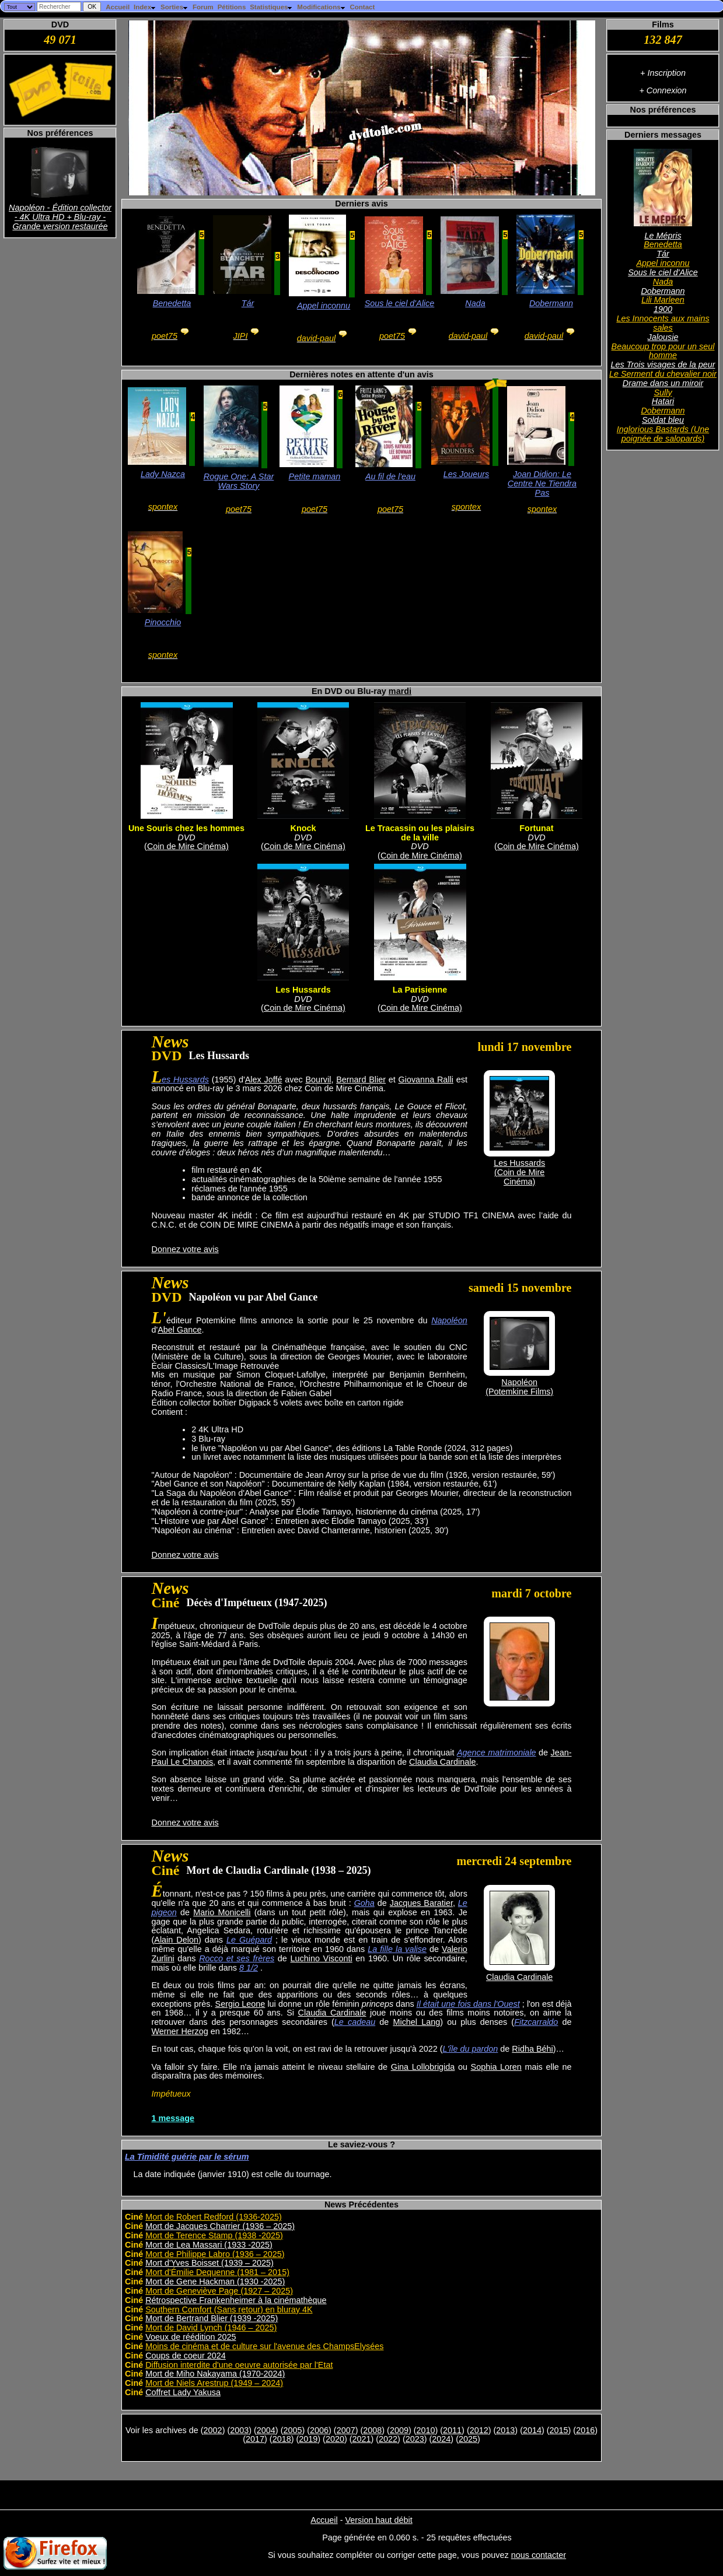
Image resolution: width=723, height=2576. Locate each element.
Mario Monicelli (221, 1912)
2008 (372, 2430)
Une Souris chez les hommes (186, 828)
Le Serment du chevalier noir (663, 373)
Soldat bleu (663, 420)
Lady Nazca (163, 474)
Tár (662, 253)
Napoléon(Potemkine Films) (519, 1387)
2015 (559, 2430)
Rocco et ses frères (236, 1958)
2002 (213, 2430)
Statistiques (271, 6)
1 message (173, 2118)
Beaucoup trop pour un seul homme (663, 351)
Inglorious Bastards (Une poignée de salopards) (663, 434)
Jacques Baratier (421, 1903)
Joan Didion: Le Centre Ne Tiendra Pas (542, 483)
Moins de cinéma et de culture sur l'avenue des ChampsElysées (264, 2346)
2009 (399, 2430)
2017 (255, 2439)
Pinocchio (163, 622)
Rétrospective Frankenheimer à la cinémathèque (235, 2300)
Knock (303, 828)
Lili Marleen (662, 299)
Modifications (321, 6)
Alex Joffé (263, 1079)
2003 (239, 2430)
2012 (479, 2430)
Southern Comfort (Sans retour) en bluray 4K (228, 2309)
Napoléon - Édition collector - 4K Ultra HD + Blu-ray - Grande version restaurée (60, 217)
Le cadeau (354, 2022)
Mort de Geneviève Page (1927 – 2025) (219, 2290)
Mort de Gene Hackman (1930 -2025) (215, 2281)
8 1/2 (248, 1967)
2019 (308, 2439)
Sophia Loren (496, 2067)
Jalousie (663, 337)
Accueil (118, 6)
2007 (346, 2430)
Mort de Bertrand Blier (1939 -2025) (211, 2318)
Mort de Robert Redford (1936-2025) (213, 2216)
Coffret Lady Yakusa (183, 2392)
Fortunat (536, 828)
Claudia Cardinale (442, 1762)
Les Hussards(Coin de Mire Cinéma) (519, 1172)
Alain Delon (176, 1939)
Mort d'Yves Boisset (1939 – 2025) (209, 2262)
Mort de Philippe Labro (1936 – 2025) (214, 2254)
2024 (441, 2439)
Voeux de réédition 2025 (190, 2337)
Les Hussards (302, 989)
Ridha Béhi (532, 2048)
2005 (292, 2430)
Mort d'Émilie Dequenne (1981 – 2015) (217, 2272)
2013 (505, 2430)
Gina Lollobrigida (423, 2067)
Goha (364, 1903)
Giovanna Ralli (426, 1079)
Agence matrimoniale (496, 1752)
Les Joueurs (466, 474)
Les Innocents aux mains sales (662, 323)
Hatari (663, 401)
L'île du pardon (470, 2048)
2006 (319, 2430)
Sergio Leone (240, 2004)
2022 (388, 2439)
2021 (361, 2439)
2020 (335, 2439)
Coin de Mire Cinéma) (188, 846)
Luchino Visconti (321, 1958)
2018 (282, 2439)
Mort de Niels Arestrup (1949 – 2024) (214, 2383)
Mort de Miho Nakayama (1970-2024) (215, 2373)
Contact (362, 6)
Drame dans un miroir (663, 383)
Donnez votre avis (185, 1249)
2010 (425, 2430)
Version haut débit (378, 2520)
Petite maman (315, 476)
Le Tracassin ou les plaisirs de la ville (419, 832)
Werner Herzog (180, 2031)
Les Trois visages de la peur (663, 364)
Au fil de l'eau (390, 476)
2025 (468, 2439)
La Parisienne (420, 989)
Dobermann (662, 291)
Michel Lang (416, 2022)
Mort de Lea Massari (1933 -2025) (209, 2244)
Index (145, 6)
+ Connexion (662, 90)
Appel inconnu (662, 263)
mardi (400, 691)
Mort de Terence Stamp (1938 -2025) (214, 2235)
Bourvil (318, 1079)
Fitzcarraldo (536, 2022)
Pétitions (232, 6)
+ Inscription (663, 73)
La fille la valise (397, 1949)
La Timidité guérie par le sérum (187, 2156)
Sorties (174, 6)
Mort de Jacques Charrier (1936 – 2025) (220, 2226)
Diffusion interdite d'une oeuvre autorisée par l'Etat (239, 2365)
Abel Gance (179, 1329)
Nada (663, 281)
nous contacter (538, 2555)
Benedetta (663, 244)
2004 (266, 2430)
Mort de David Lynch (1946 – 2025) (211, 2327)
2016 (585, 2430)
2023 (415, 2439)
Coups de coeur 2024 (185, 2355)
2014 (532, 2430)
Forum (203, 6)
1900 (663, 309)
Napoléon (449, 1320)
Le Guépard (249, 1939)
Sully (663, 392)
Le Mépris (662, 235)
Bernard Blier (361, 1079)
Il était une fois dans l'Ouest (468, 2004)
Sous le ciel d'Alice (663, 272)
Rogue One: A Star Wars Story (239, 481)
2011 (452, 2430)
